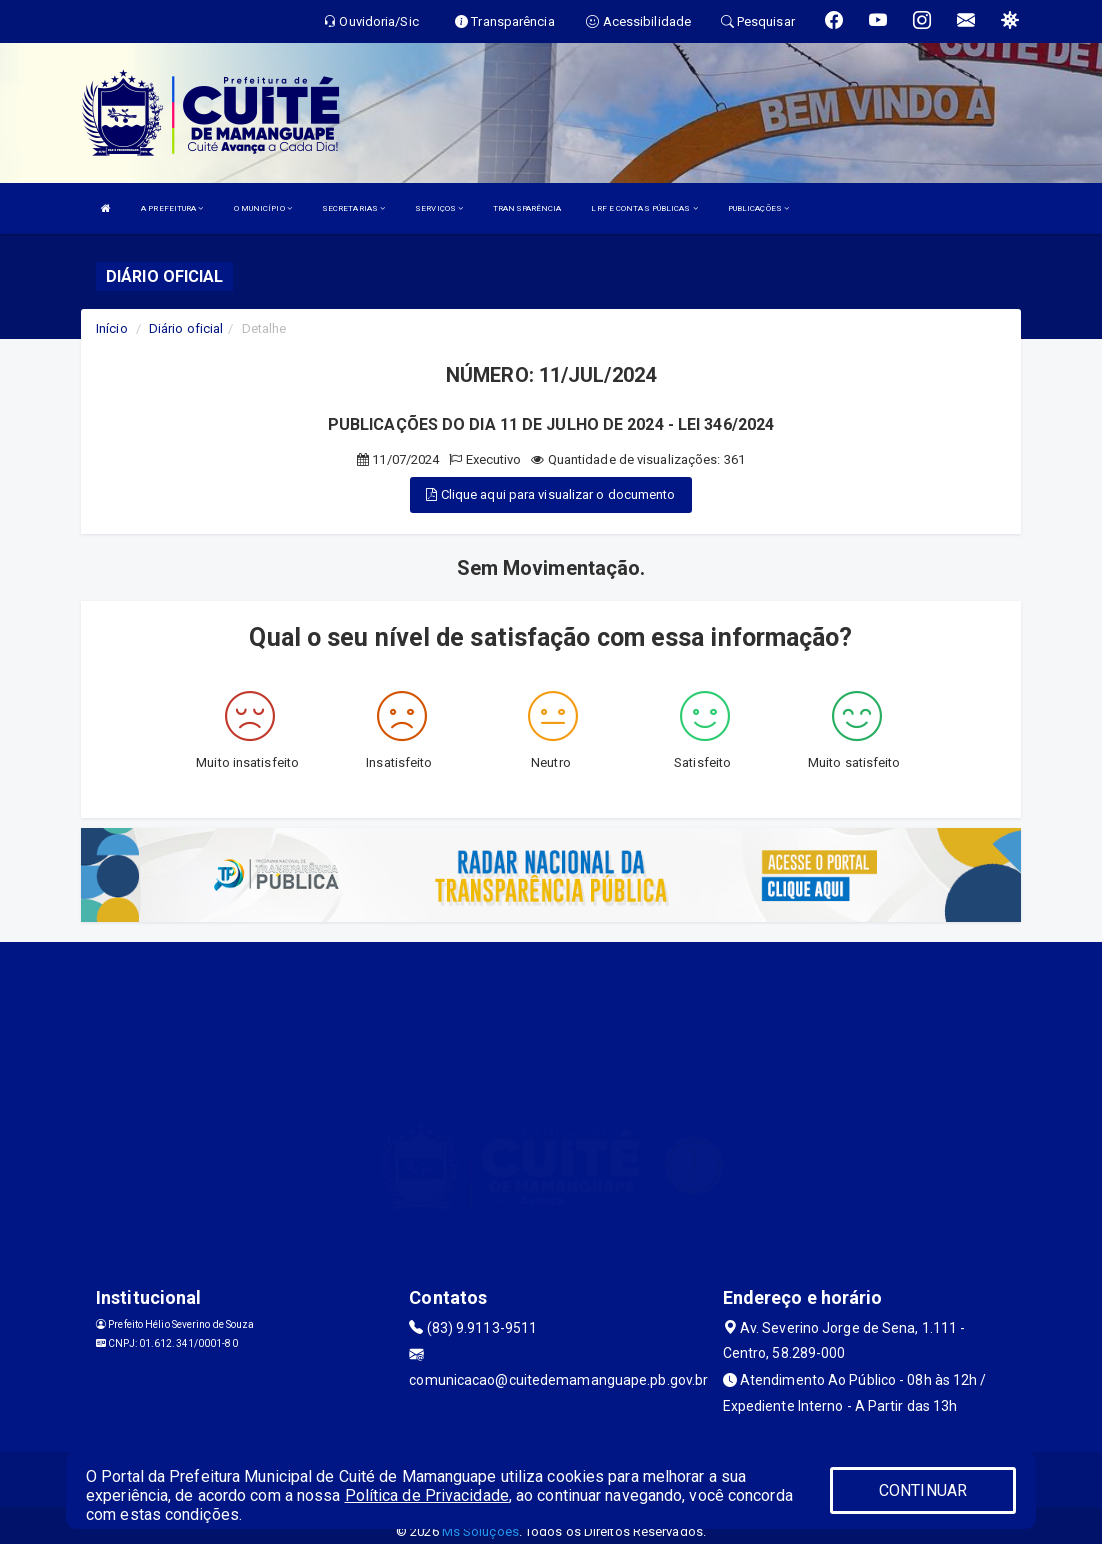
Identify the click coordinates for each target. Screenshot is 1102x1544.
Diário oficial (186, 328)
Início (112, 328)
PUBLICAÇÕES (758, 208)
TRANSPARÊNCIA (527, 208)
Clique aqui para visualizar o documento (550, 494)
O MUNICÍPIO (263, 208)
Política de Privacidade (427, 1495)
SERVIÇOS (439, 208)
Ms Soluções (480, 1531)
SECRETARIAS (353, 208)
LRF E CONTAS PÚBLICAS (644, 208)
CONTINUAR (923, 1490)
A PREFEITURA (172, 208)
